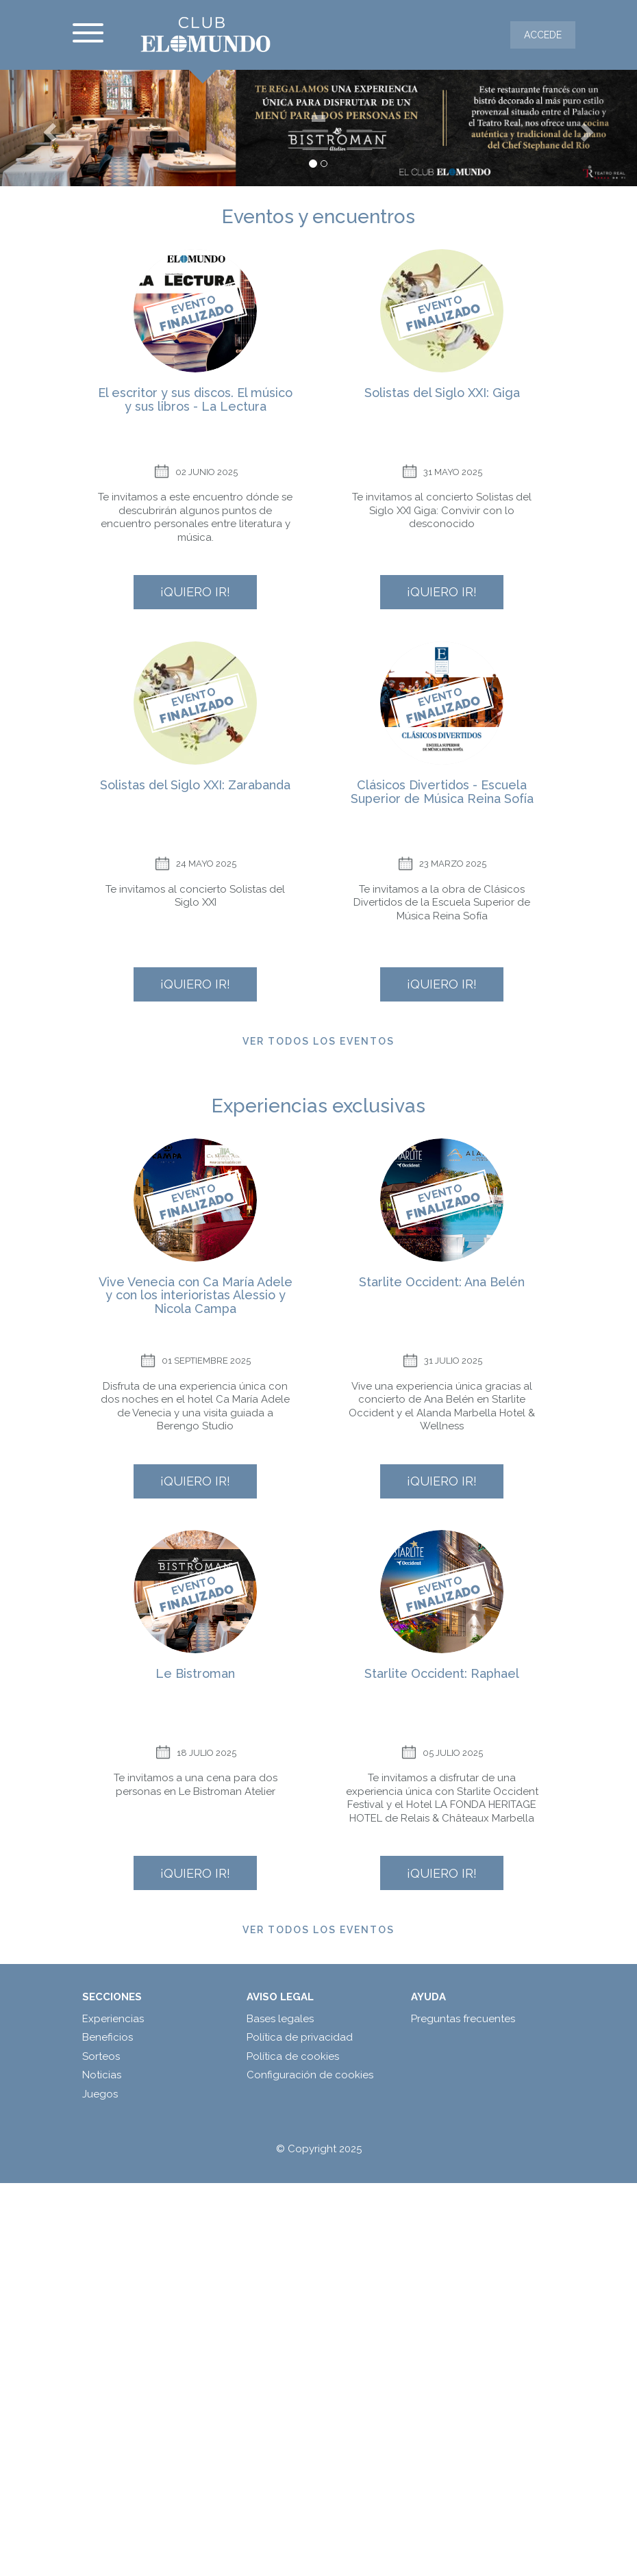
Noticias (101, 2075)
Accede (543, 34)
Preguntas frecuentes (463, 2019)
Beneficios (107, 2037)
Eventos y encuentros (318, 216)
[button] (48, 127)
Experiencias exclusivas (318, 1106)
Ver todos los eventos (318, 1041)
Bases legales (280, 2019)
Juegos (100, 2094)
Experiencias (113, 2019)
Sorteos (101, 2056)
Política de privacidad (300, 2037)
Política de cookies (293, 2056)
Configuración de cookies (310, 2075)
